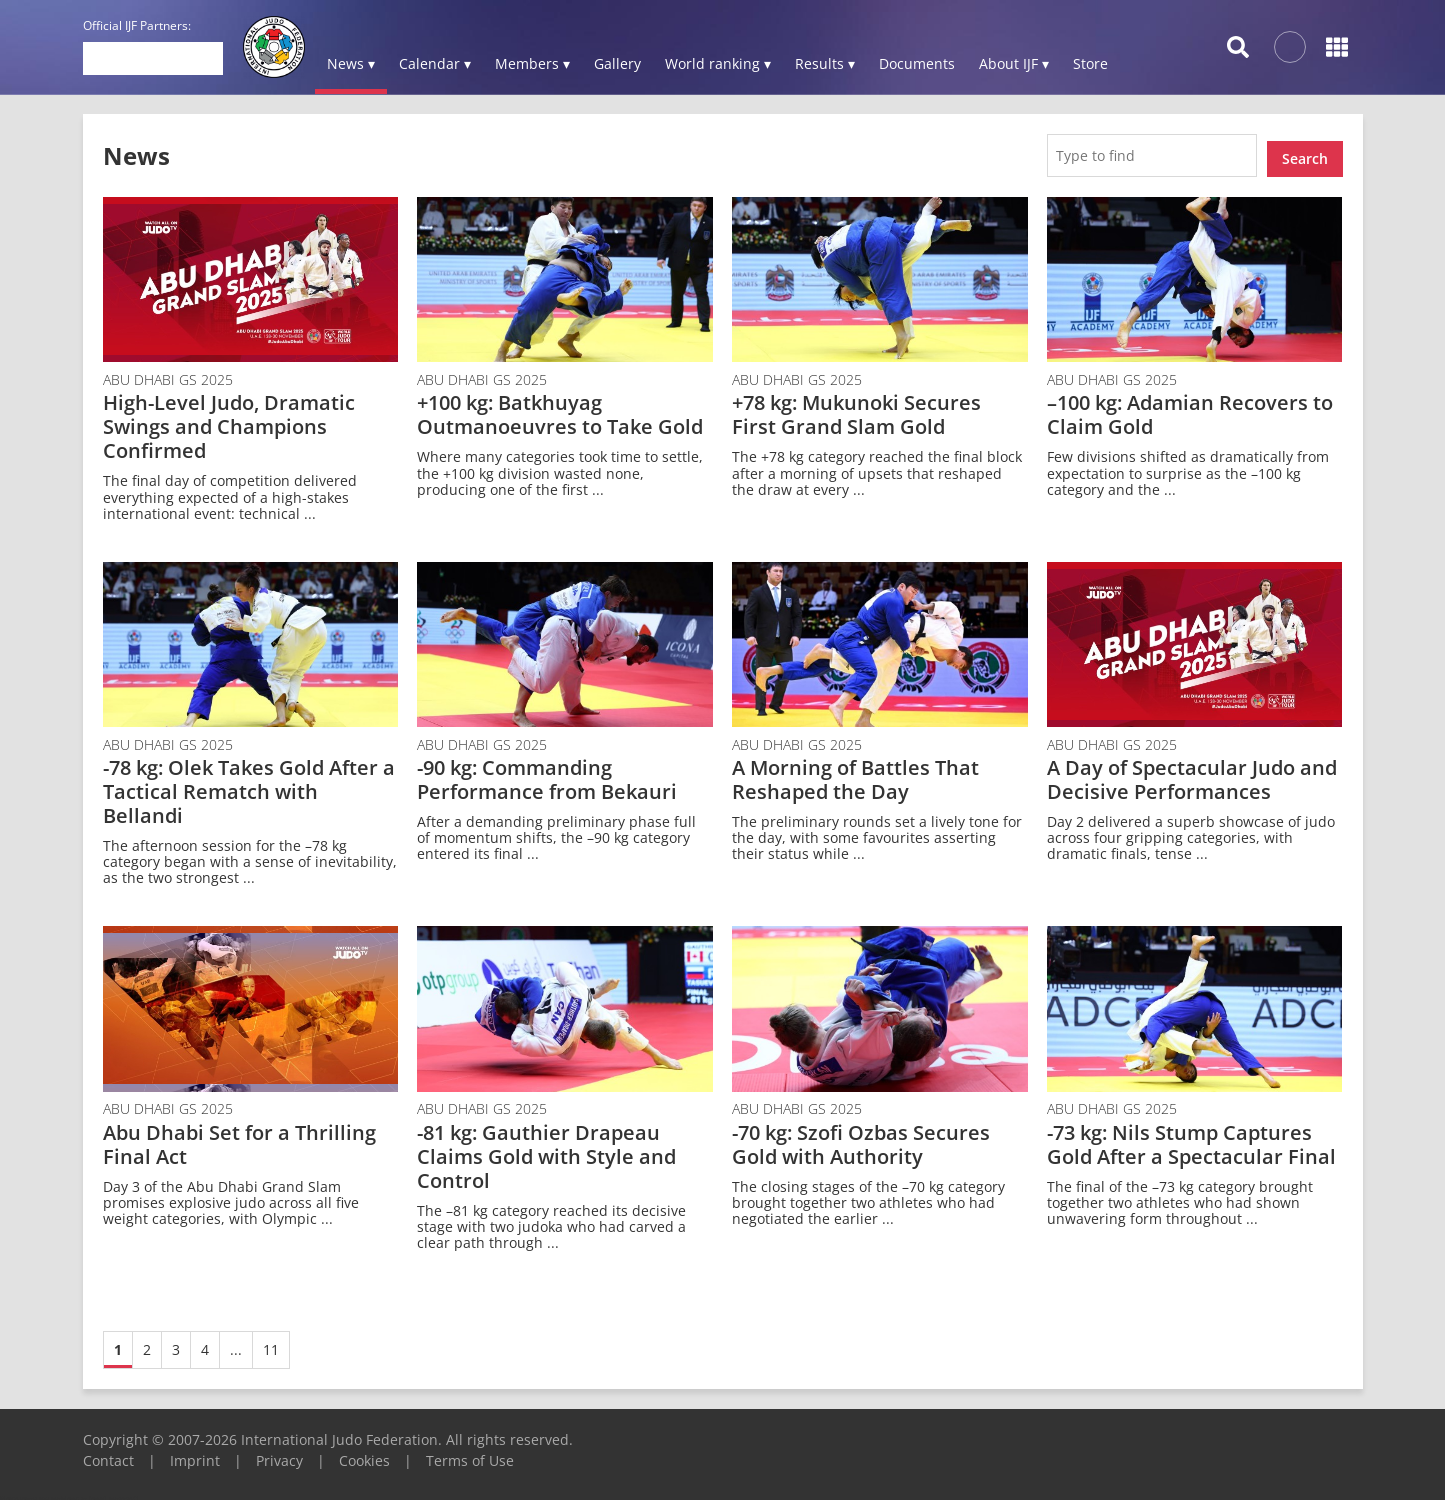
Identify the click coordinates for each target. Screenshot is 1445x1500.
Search (1305, 151)
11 (271, 1342)
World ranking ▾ (718, 63)
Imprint (195, 1453)
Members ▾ (532, 63)
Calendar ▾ (435, 63)
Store (1090, 63)
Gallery (617, 63)
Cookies (364, 1453)
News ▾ (351, 63)
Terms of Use (470, 1453)
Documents (917, 63)
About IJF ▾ (1014, 63)
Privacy (279, 1453)
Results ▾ (825, 63)
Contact (108, 1453)
